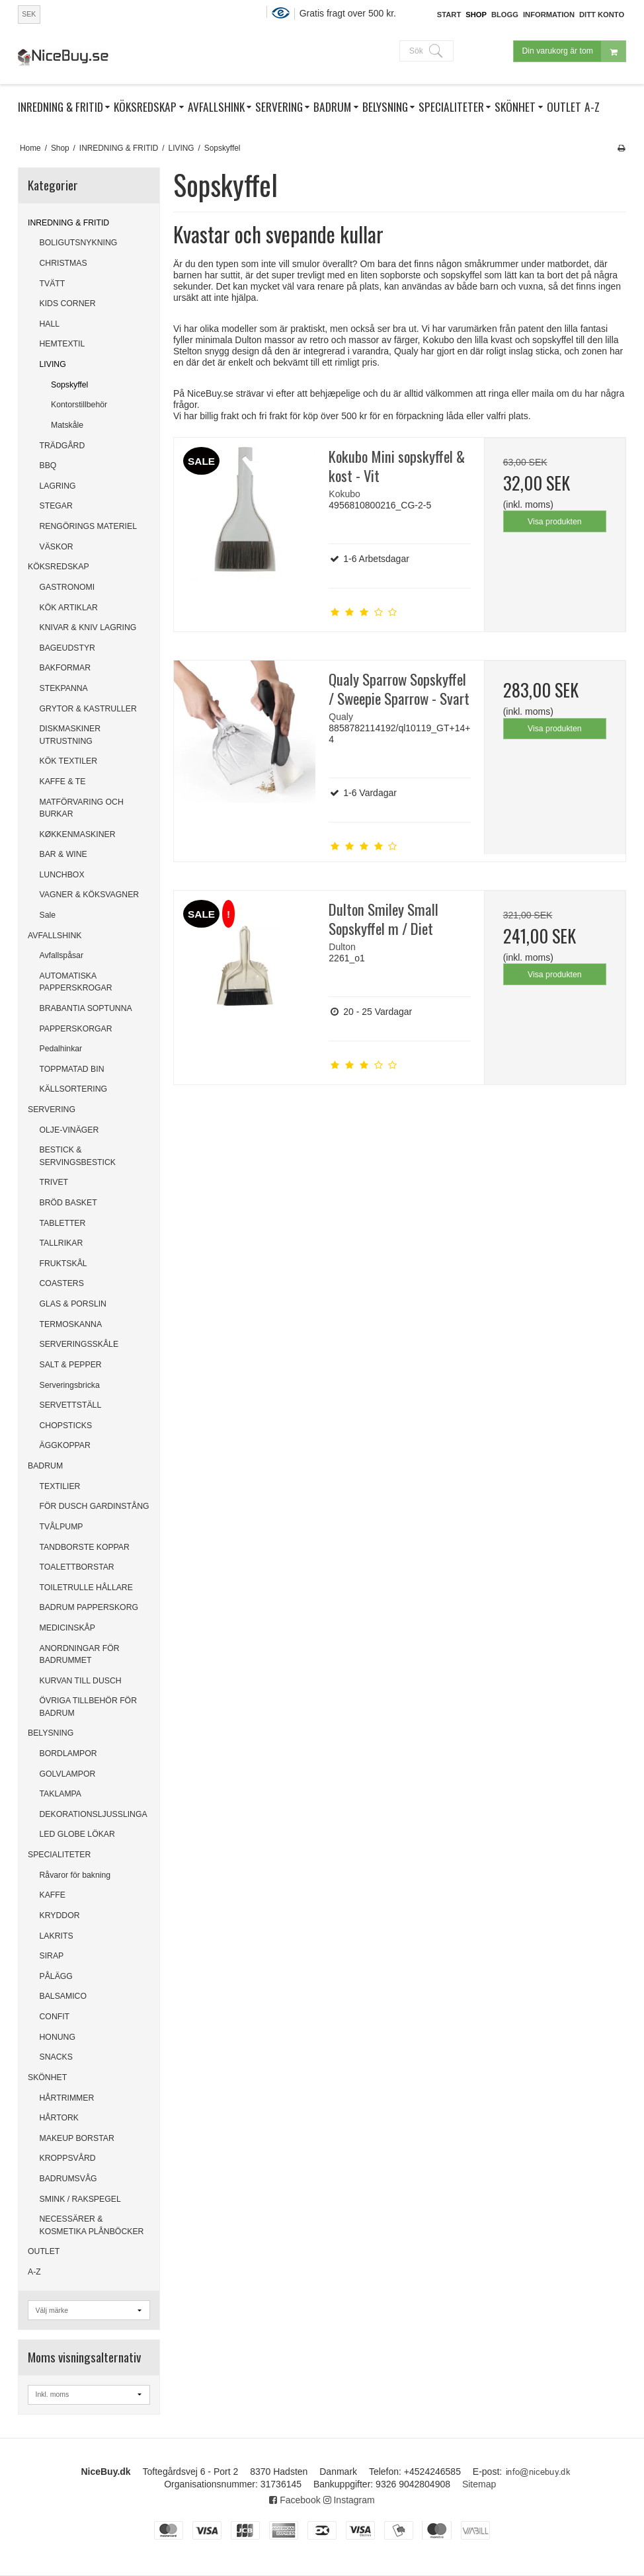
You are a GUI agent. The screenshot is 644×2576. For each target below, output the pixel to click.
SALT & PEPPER (71, 1364)
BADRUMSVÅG (68, 2178)
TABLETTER (63, 1223)
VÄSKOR (56, 546)
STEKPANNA (64, 688)
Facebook (294, 2500)
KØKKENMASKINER (78, 834)
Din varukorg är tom (573, 51)
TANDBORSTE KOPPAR (85, 1547)
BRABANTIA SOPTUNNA (86, 1008)
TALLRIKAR (61, 1243)
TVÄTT (52, 283)
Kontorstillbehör (79, 404)
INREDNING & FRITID (68, 222)
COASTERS (62, 1283)
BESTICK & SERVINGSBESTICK (78, 1155)
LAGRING (58, 486)
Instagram (349, 2500)
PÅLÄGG (56, 1976)
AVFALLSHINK (54, 935)
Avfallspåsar (62, 955)
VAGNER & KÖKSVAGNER (90, 894)
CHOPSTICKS (66, 1425)
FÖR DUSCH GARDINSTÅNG (94, 1506)
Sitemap (479, 2484)
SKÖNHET (47, 2077)
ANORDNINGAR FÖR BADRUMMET (80, 1654)
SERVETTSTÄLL (71, 1405)
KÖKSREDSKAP (58, 566)
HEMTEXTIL (62, 343)
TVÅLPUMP (61, 1526)
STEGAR (56, 505)
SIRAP (52, 1955)
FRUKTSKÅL (63, 1263)
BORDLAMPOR (68, 1753)
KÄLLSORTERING (74, 1089)
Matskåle (67, 425)
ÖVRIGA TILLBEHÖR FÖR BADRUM (89, 1706)
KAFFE (52, 1895)
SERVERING (51, 1109)
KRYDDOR (60, 1915)
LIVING (53, 364)
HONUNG (57, 2037)
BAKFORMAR (65, 667)
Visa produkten (555, 521)
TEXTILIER (60, 1486)
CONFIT (55, 2016)
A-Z (34, 2271)
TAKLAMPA (61, 1793)
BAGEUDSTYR (67, 648)
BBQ (48, 465)
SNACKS (56, 2057)
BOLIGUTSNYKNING (79, 242)
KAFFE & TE (63, 781)
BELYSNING (50, 1733)
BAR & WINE (63, 854)
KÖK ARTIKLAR (69, 607)
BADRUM (45, 1465)
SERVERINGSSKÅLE (79, 1344)
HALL (50, 324)
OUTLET (44, 2251)
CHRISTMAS (63, 263)
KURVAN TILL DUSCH (81, 1680)
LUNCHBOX (62, 874)
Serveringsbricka (70, 1385)
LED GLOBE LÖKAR (77, 1834)
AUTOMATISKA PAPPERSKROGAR (76, 981)
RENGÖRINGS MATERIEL (88, 526)
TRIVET (54, 1182)
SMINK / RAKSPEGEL (80, 2199)
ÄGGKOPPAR (65, 1445)
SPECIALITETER (59, 1854)
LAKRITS (56, 1936)
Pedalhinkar (61, 1048)
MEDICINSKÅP (67, 1627)
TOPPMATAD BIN (72, 1069)
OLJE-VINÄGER (69, 1130)
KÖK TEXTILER (69, 761)
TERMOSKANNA (71, 1324)
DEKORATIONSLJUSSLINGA (93, 1814)
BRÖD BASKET (68, 1202)
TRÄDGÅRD (62, 445)
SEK (29, 14)
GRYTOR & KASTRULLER (88, 708)
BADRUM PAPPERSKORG (89, 1607)
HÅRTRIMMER (67, 2098)
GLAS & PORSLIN (73, 1303)
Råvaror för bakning (75, 1875)
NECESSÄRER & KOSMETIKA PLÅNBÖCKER (92, 2224)
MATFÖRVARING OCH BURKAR (82, 808)
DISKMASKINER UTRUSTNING (70, 734)
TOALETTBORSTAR (77, 1567)
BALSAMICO (63, 1996)
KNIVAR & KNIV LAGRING (88, 627)
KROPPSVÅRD (68, 2158)
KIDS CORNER (68, 303)
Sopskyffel (69, 384)
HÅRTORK (59, 2117)
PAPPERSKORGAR (76, 1028)
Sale (48, 915)
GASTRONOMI (67, 587)
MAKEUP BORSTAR (77, 2138)
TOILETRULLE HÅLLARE (86, 1587)
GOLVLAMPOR (68, 1774)
